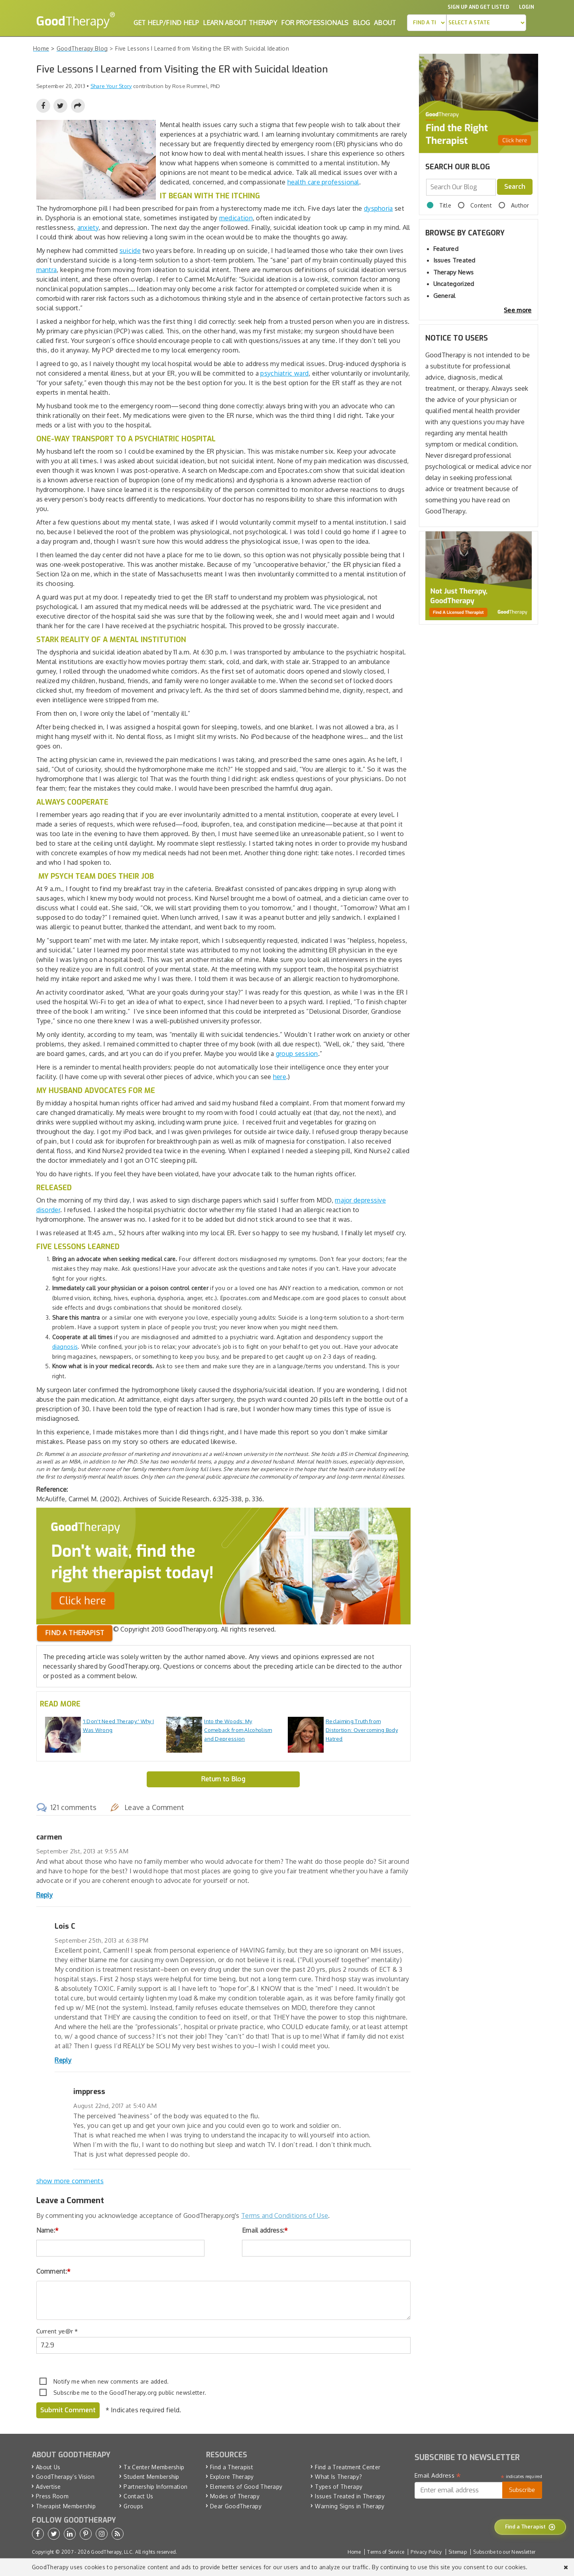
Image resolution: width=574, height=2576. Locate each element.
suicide (130, 251)
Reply (44, 1895)
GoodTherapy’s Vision (65, 2476)
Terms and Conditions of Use (284, 2215)
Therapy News (453, 272)
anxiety (87, 227)
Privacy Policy (426, 2552)
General (444, 296)
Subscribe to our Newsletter (504, 2552)
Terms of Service (385, 2552)
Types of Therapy (338, 2486)
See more (517, 310)
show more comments (70, 2181)
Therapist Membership (66, 2506)
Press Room (52, 2496)
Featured (445, 249)
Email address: (265, 2230)
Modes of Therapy (234, 2496)
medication (236, 218)
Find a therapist (74, 1633)
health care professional (323, 182)
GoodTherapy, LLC (111, 2552)
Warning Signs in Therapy (349, 2506)
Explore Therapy (232, 2476)
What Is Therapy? (338, 2476)
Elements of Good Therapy (246, 2486)
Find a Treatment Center (347, 2467)
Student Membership (151, 2476)
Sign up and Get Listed (478, 7)
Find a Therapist (231, 2467)
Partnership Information (155, 2486)
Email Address (438, 2475)
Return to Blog (223, 1779)
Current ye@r (57, 2331)
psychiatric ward (284, 373)
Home (354, 2552)
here (279, 1077)
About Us (48, 2467)
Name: (47, 2230)
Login (526, 7)
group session (297, 1054)
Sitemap (457, 2552)
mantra (46, 270)
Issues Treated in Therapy (350, 2496)
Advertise (48, 2486)
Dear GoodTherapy (235, 2506)
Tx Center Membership (154, 2467)
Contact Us (138, 2496)
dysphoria (378, 208)
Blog (361, 23)
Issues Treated (454, 260)
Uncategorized (453, 284)
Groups (133, 2506)
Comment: (53, 2271)
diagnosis (65, 1346)
